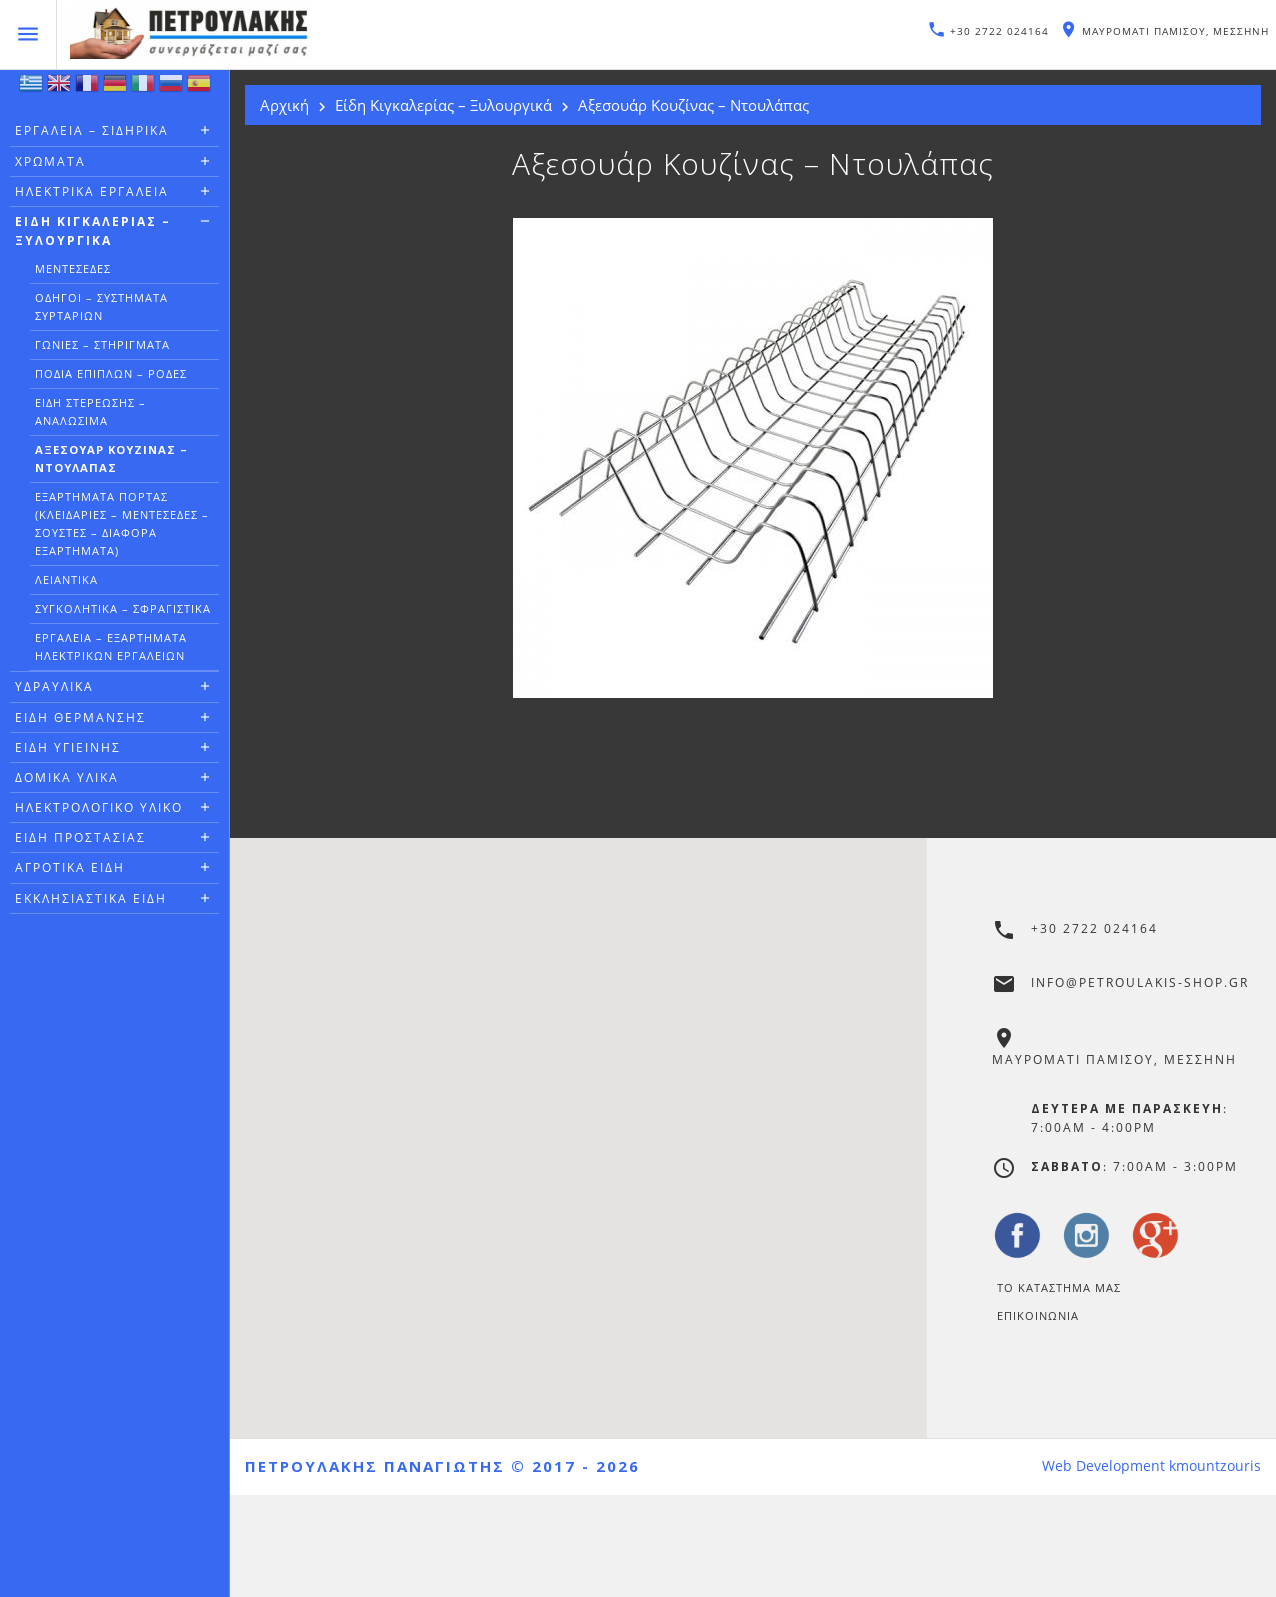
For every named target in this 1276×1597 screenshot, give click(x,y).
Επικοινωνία (1038, 1315)
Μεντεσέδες (73, 268)
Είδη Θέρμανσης (80, 717)
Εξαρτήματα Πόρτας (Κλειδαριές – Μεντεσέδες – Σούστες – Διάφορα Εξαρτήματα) (122, 523)
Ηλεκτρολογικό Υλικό (99, 807)
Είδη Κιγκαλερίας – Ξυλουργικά (93, 231)
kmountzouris (1215, 1466)
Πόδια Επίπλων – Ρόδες (111, 373)
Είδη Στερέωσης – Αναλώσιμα (90, 411)
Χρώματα (50, 161)
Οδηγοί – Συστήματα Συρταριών (101, 306)
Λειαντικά (66, 579)
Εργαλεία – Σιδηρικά (92, 130)
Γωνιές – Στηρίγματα (102, 344)
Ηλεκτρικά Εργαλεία (92, 191)
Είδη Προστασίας (80, 837)
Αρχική (284, 105)
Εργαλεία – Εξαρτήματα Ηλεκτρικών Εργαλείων (111, 646)
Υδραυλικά (54, 686)
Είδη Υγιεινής (68, 747)
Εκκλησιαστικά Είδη (91, 898)
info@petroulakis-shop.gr (1140, 982)
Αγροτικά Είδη (70, 867)
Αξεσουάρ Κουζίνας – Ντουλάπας (111, 458)
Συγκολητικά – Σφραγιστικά (123, 608)
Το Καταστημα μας (1059, 1287)
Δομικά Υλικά (67, 777)
